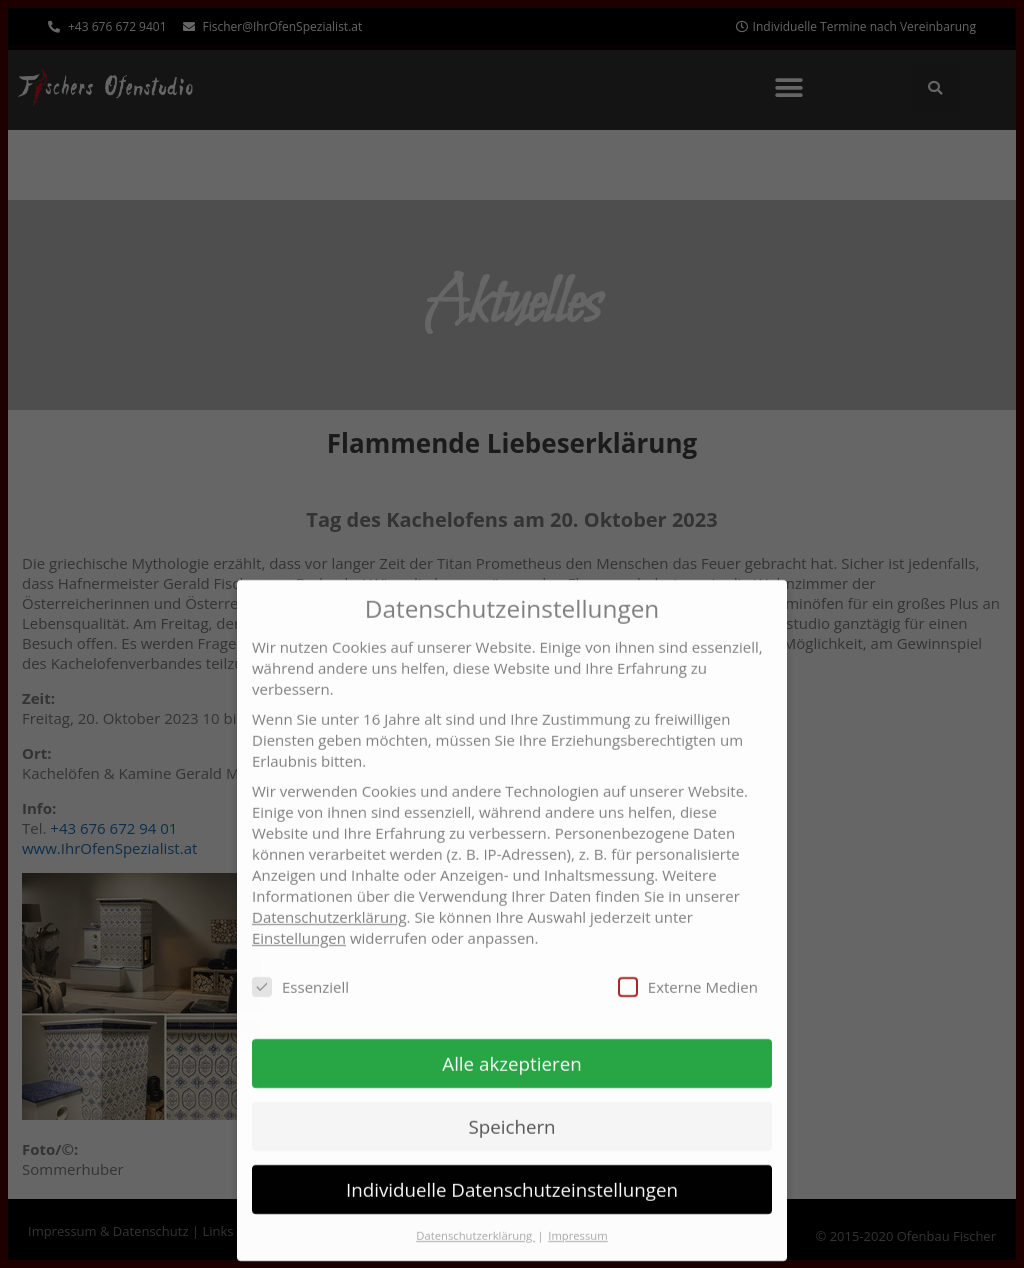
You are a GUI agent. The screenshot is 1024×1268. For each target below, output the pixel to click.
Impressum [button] (577, 1219)
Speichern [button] (511, 1110)
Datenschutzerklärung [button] (475, 1219)
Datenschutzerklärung (329, 901)
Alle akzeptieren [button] (511, 1047)
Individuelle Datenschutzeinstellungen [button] (512, 1173)
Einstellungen (299, 922)
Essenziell (300, 971)
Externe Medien (688, 971)
